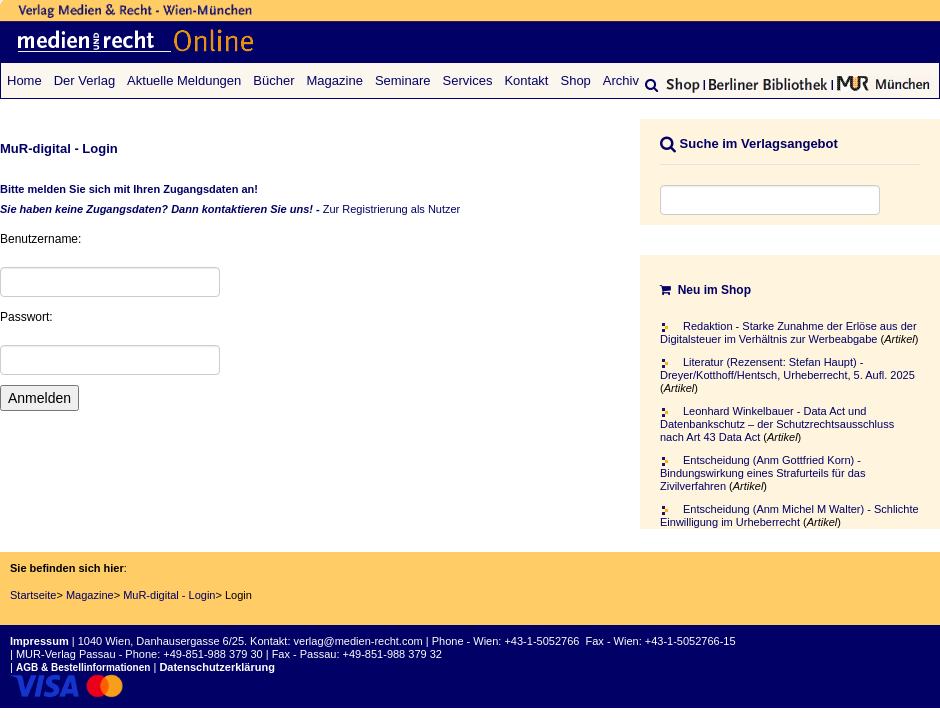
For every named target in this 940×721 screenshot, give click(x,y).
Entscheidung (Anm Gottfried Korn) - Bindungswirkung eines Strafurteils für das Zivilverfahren (762, 473)
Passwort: (26, 317)
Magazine (335, 80)
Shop (575, 80)
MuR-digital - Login (169, 595)
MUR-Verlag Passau (66, 654)
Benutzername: (40, 239)
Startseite (33, 595)
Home (24, 80)
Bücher (273, 80)
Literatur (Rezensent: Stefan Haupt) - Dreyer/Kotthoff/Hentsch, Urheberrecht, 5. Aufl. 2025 (787, 368)
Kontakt (526, 80)
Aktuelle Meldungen (184, 80)
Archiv (621, 80)
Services (468, 80)
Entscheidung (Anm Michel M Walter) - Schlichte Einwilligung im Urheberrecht (789, 515)
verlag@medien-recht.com (358, 641)
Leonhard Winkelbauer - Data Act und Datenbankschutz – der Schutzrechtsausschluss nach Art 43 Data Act (777, 424)
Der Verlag (84, 80)
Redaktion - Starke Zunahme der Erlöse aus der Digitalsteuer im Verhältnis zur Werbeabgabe (788, 332)
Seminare (403, 80)
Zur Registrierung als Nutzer (392, 209)
